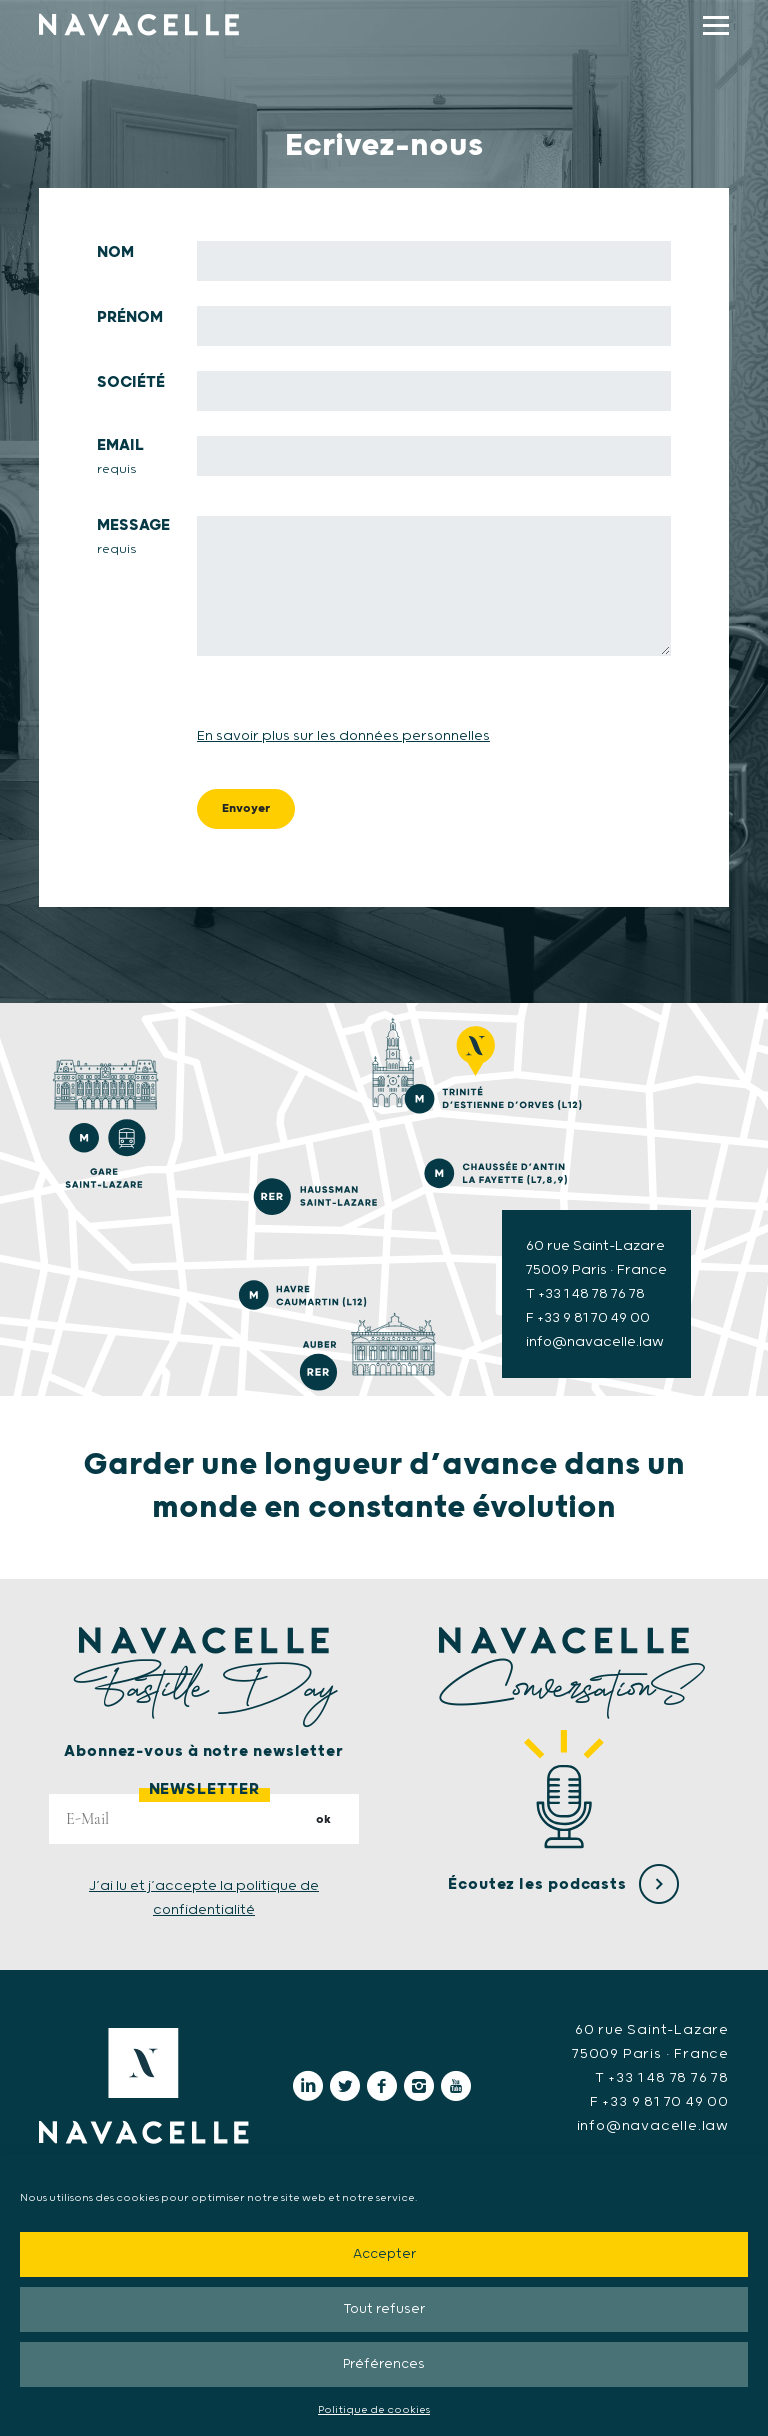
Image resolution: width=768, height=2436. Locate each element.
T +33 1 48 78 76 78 (585, 1294)
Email (122, 458)
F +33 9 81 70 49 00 (588, 1318)
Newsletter (204, 1789)
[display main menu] (716, 25)
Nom (115, 252)
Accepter (384, 2254)
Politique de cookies (374, 2410)
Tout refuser (384, 2309)
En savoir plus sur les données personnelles (343, 736)
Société (131, 382)
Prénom (130, 317)
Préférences (384, 2364)
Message (135, 538)
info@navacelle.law (653, 2126)
